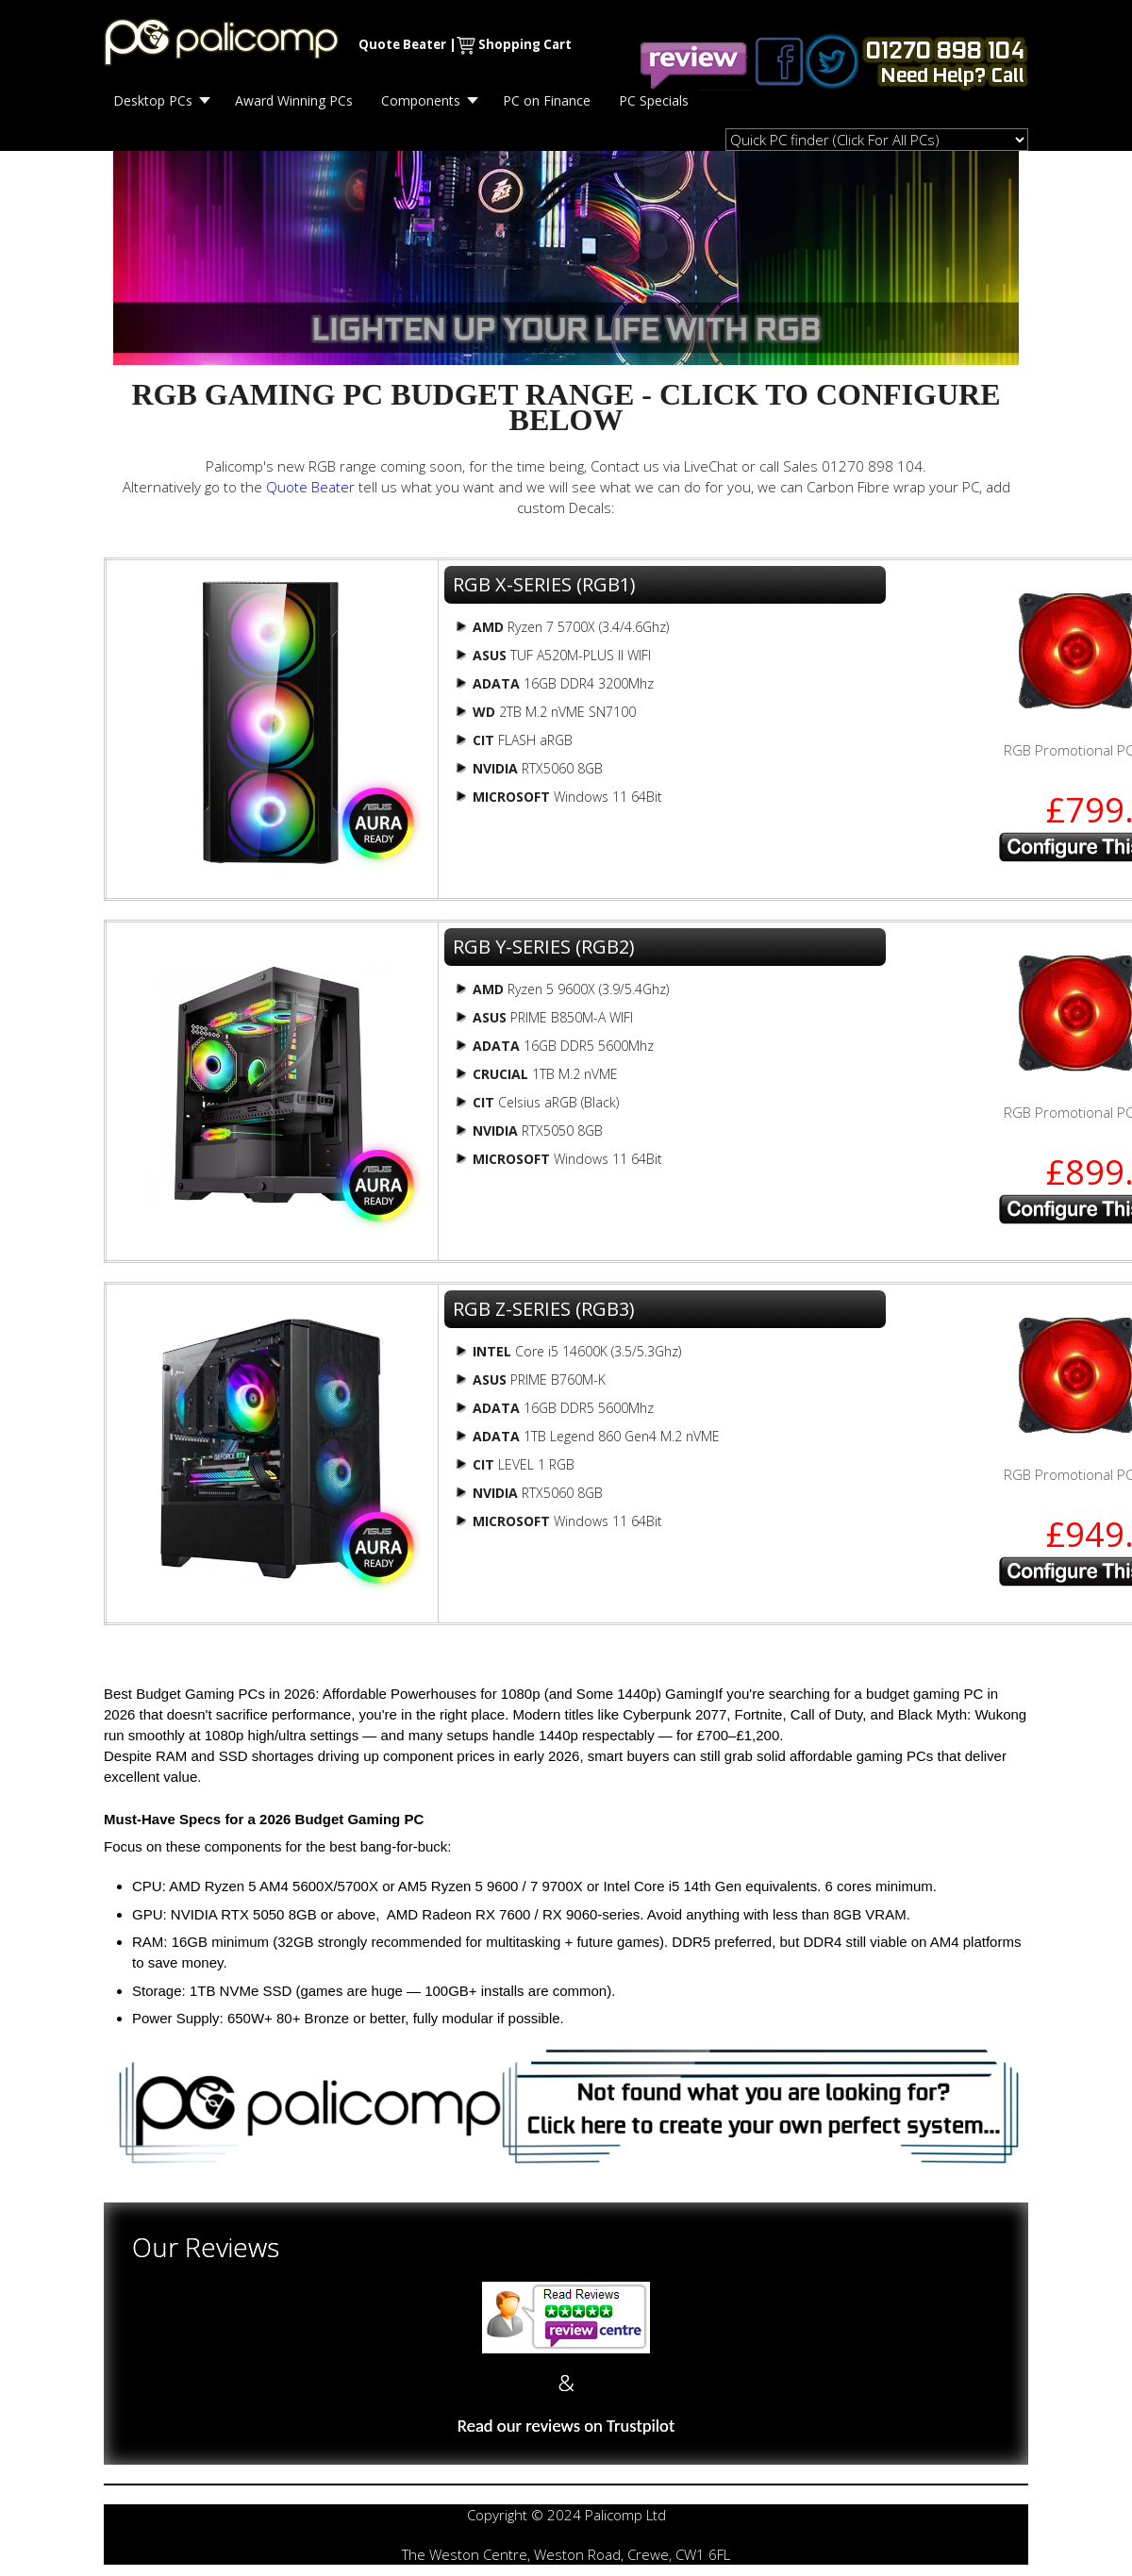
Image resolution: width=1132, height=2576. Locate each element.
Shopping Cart (525, 44)
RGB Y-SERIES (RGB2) (544, 946)
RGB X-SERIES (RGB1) (544, 584)
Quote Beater (402, 44)
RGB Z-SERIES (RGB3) (544, 1308)
